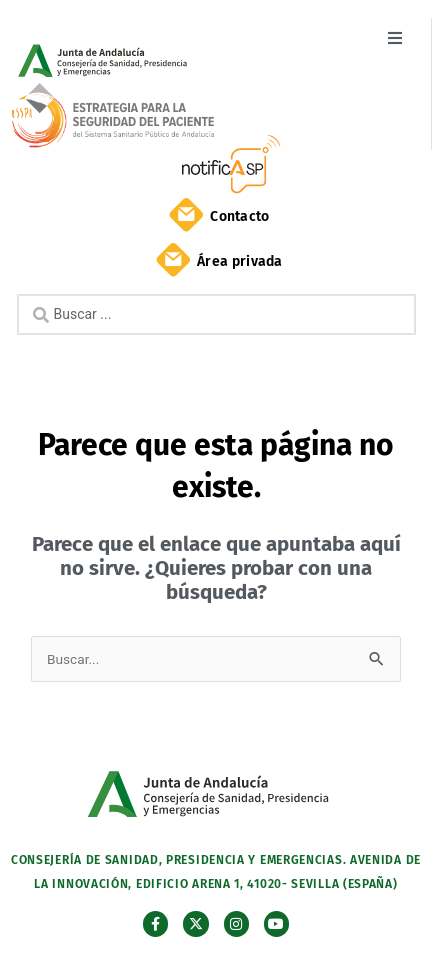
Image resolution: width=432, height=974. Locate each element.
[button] (394, 37)
